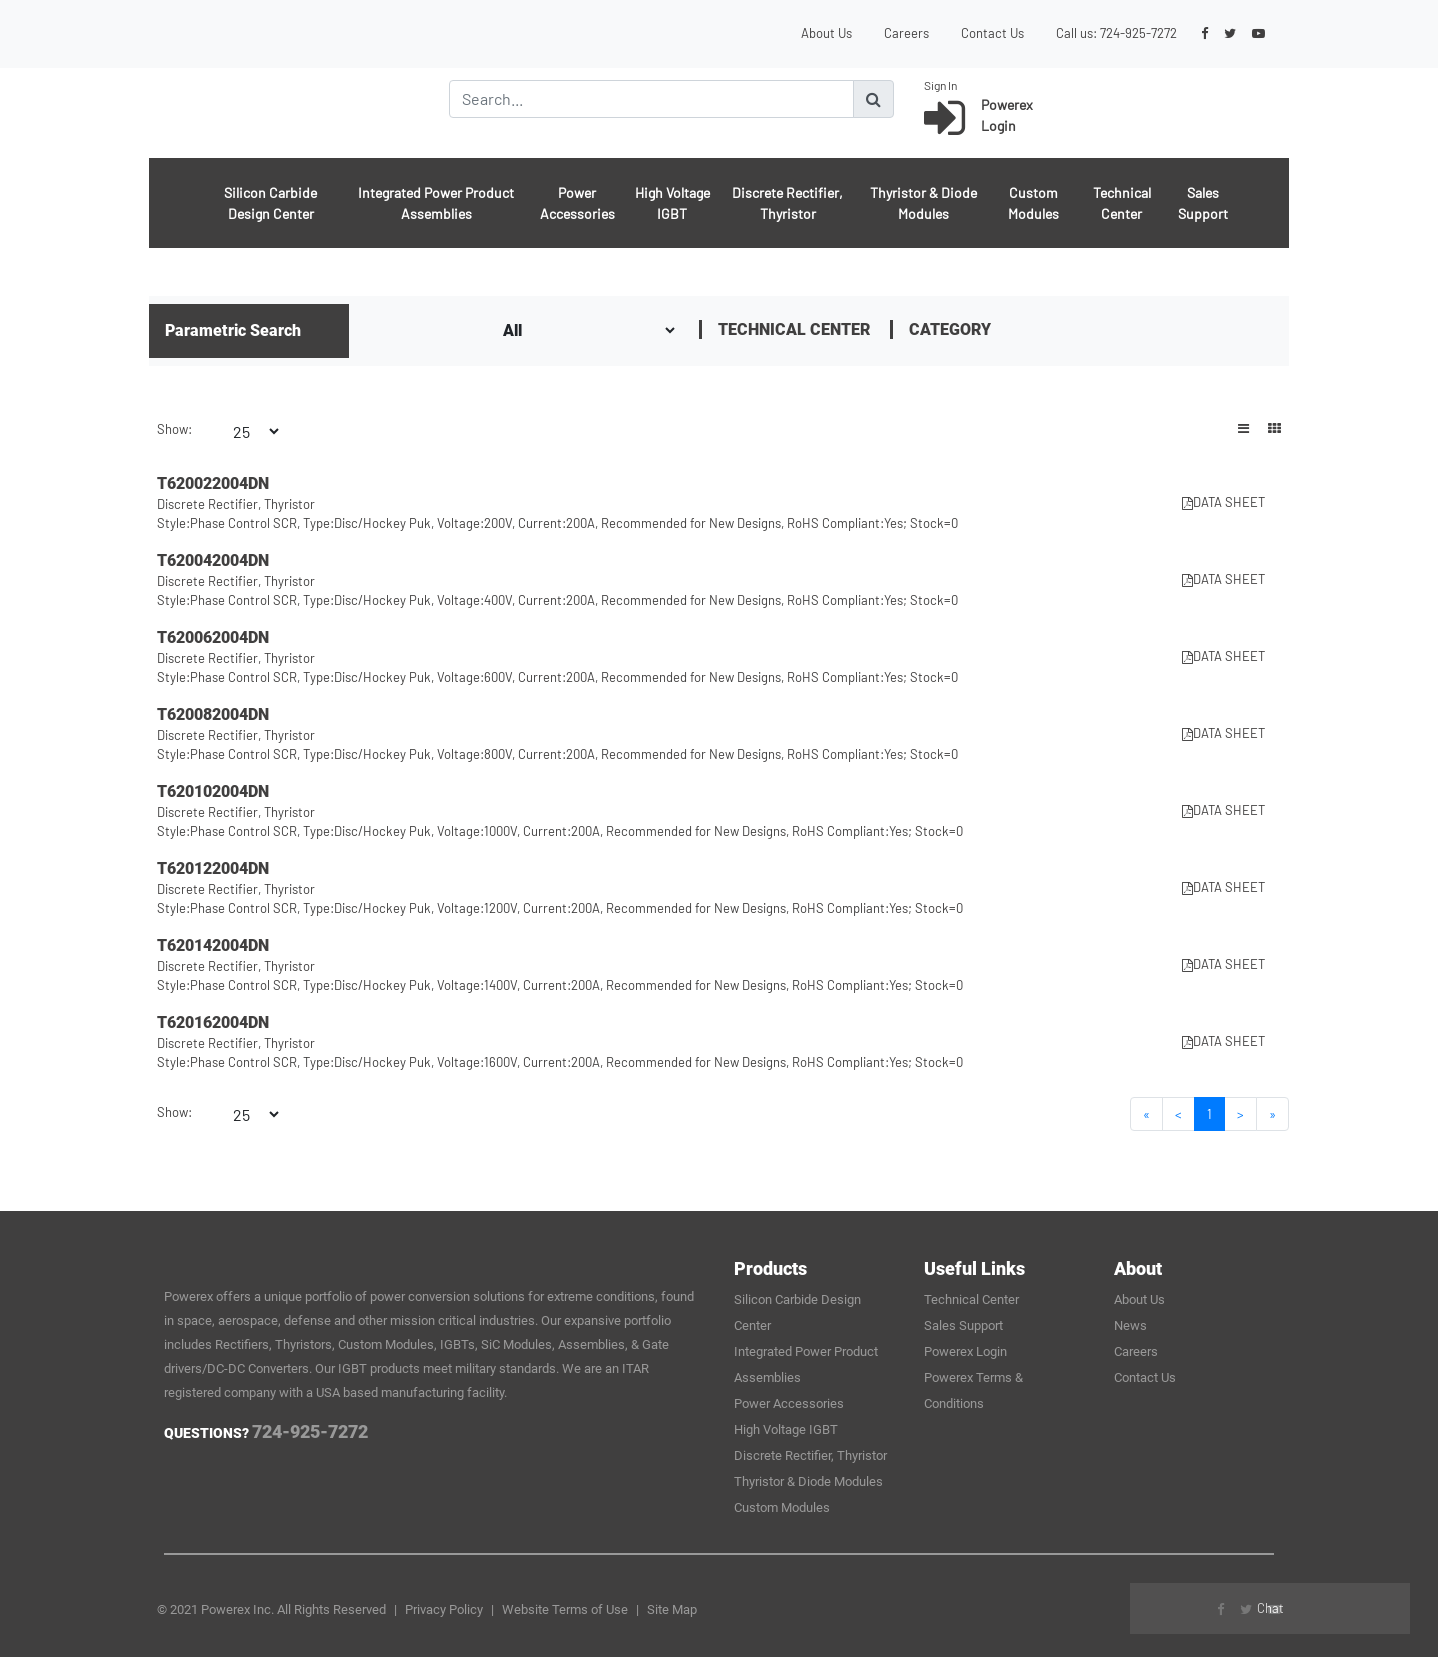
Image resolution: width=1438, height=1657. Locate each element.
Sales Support (1203, 203)
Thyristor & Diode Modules (923, 203)
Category (950, 329)
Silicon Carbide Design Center (270, 203)
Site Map (672, 1609)
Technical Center (1122, 203)
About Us (826, 33)
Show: (174, 429)
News (1130, 1325)
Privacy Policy (444, 1609)
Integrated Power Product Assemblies (436, 203)
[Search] (651, 99)
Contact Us (992, 33)
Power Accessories (577, 203)
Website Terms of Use (565, 1609)
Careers (906, 33)
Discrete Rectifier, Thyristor (787, 203)
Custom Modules (1033, 203)
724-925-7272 (1138, 33)
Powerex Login (965, 1351)
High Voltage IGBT (672, 203)
